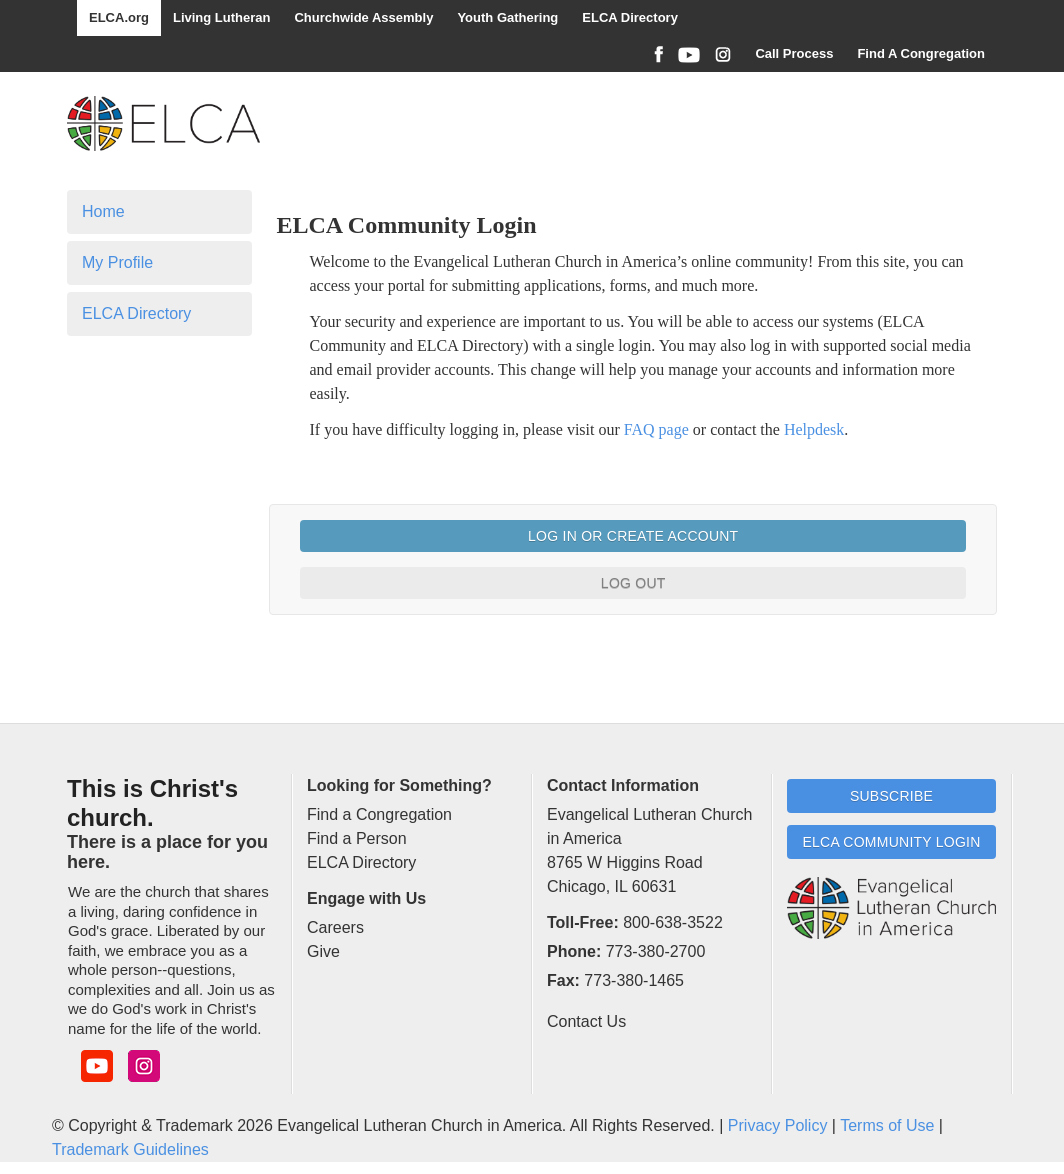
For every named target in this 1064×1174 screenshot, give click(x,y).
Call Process (794, 53)
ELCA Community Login (891, 842)
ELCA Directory (630, 17)
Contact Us (586, 1021)
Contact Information (623, 785)
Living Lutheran (222, 17)
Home (103, 211)
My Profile (117, 262)
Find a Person (357, 838)
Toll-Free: (583, 922)
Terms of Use (887, 1125)
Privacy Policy (778, 1125)
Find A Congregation (921, 53)
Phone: (574, 951)
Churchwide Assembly (363, 17)
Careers (335, 927)
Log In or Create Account (633, 536)
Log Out (633, 583)
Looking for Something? (399, 785)
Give (323, 951)
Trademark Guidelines (130, 1149)
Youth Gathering (507, 17)
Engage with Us (366, 898)
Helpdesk (814, 429)
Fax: (563, 980)
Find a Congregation (379, 814)
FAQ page (656, 429)
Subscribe (891, 796)
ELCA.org (119, 17)
